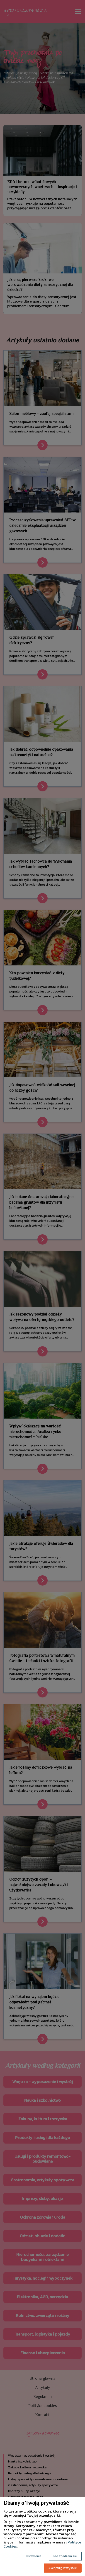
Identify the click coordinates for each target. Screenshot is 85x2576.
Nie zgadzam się (65, 2556)
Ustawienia (33, 2556)
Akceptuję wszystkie (63, 2568)
